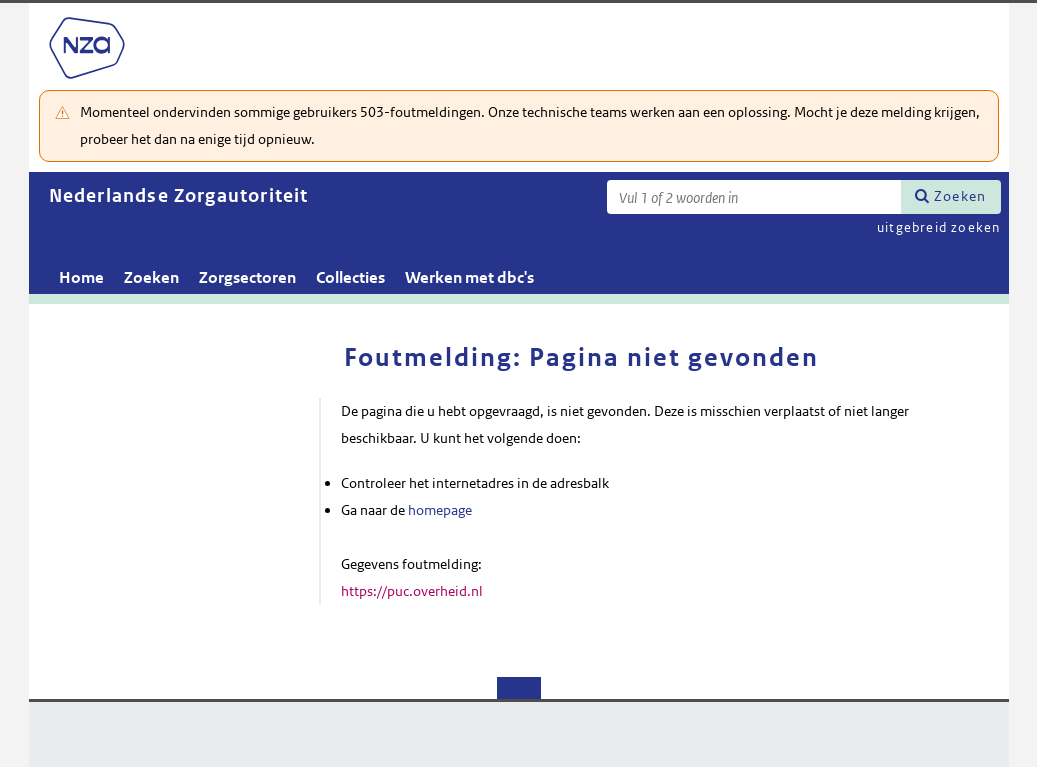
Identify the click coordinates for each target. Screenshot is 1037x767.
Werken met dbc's (469, 277)
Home (81, 277)
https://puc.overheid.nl (412, 591)
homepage (440, 510)
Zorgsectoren (247, 277)
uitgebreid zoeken (938, 227)
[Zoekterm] (754, 197)
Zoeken (960, 196)
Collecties (350, 277)
